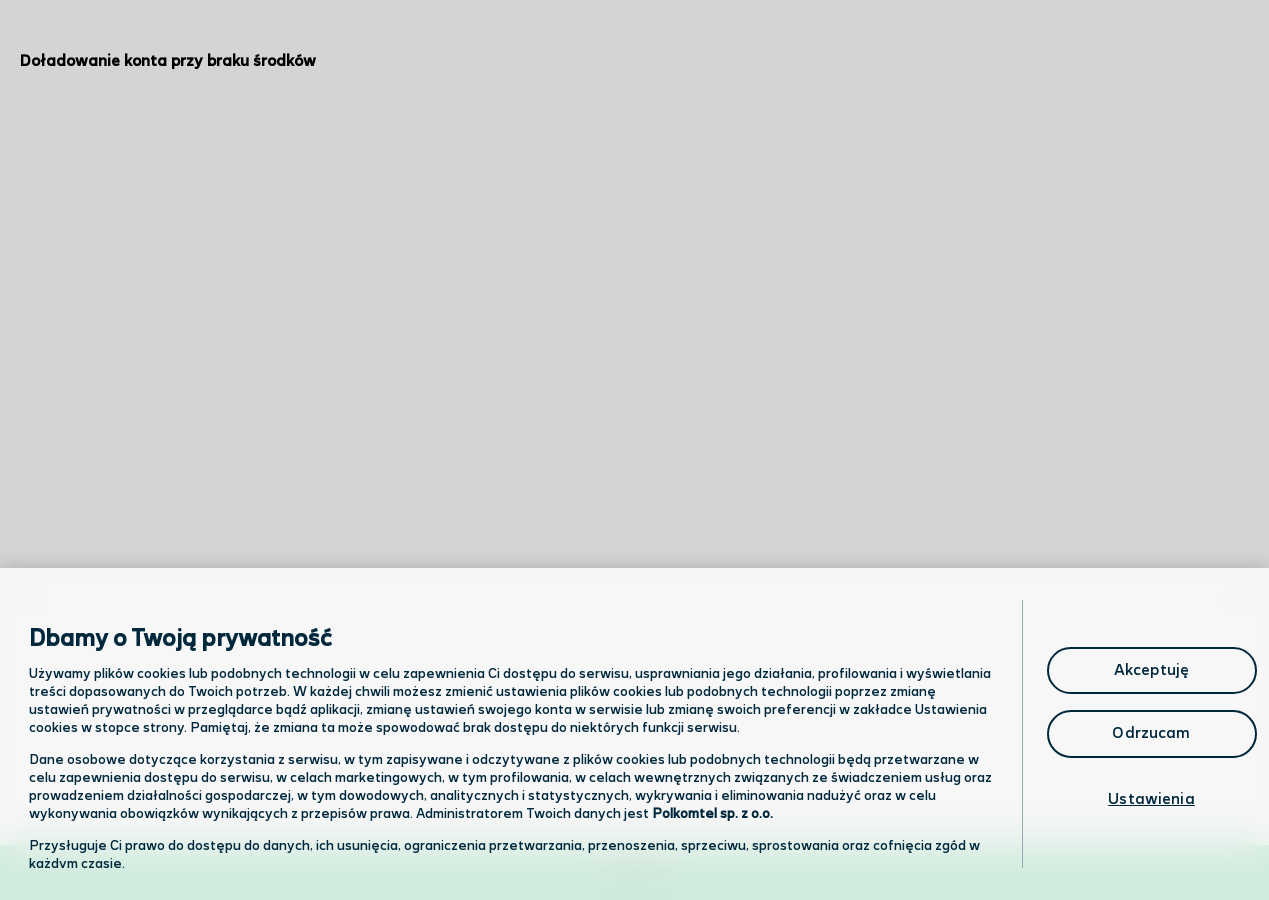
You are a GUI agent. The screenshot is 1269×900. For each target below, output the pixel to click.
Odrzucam (1151, 733)
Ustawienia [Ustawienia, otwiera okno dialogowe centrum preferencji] (1151, 799)
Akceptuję (1151, 670)
